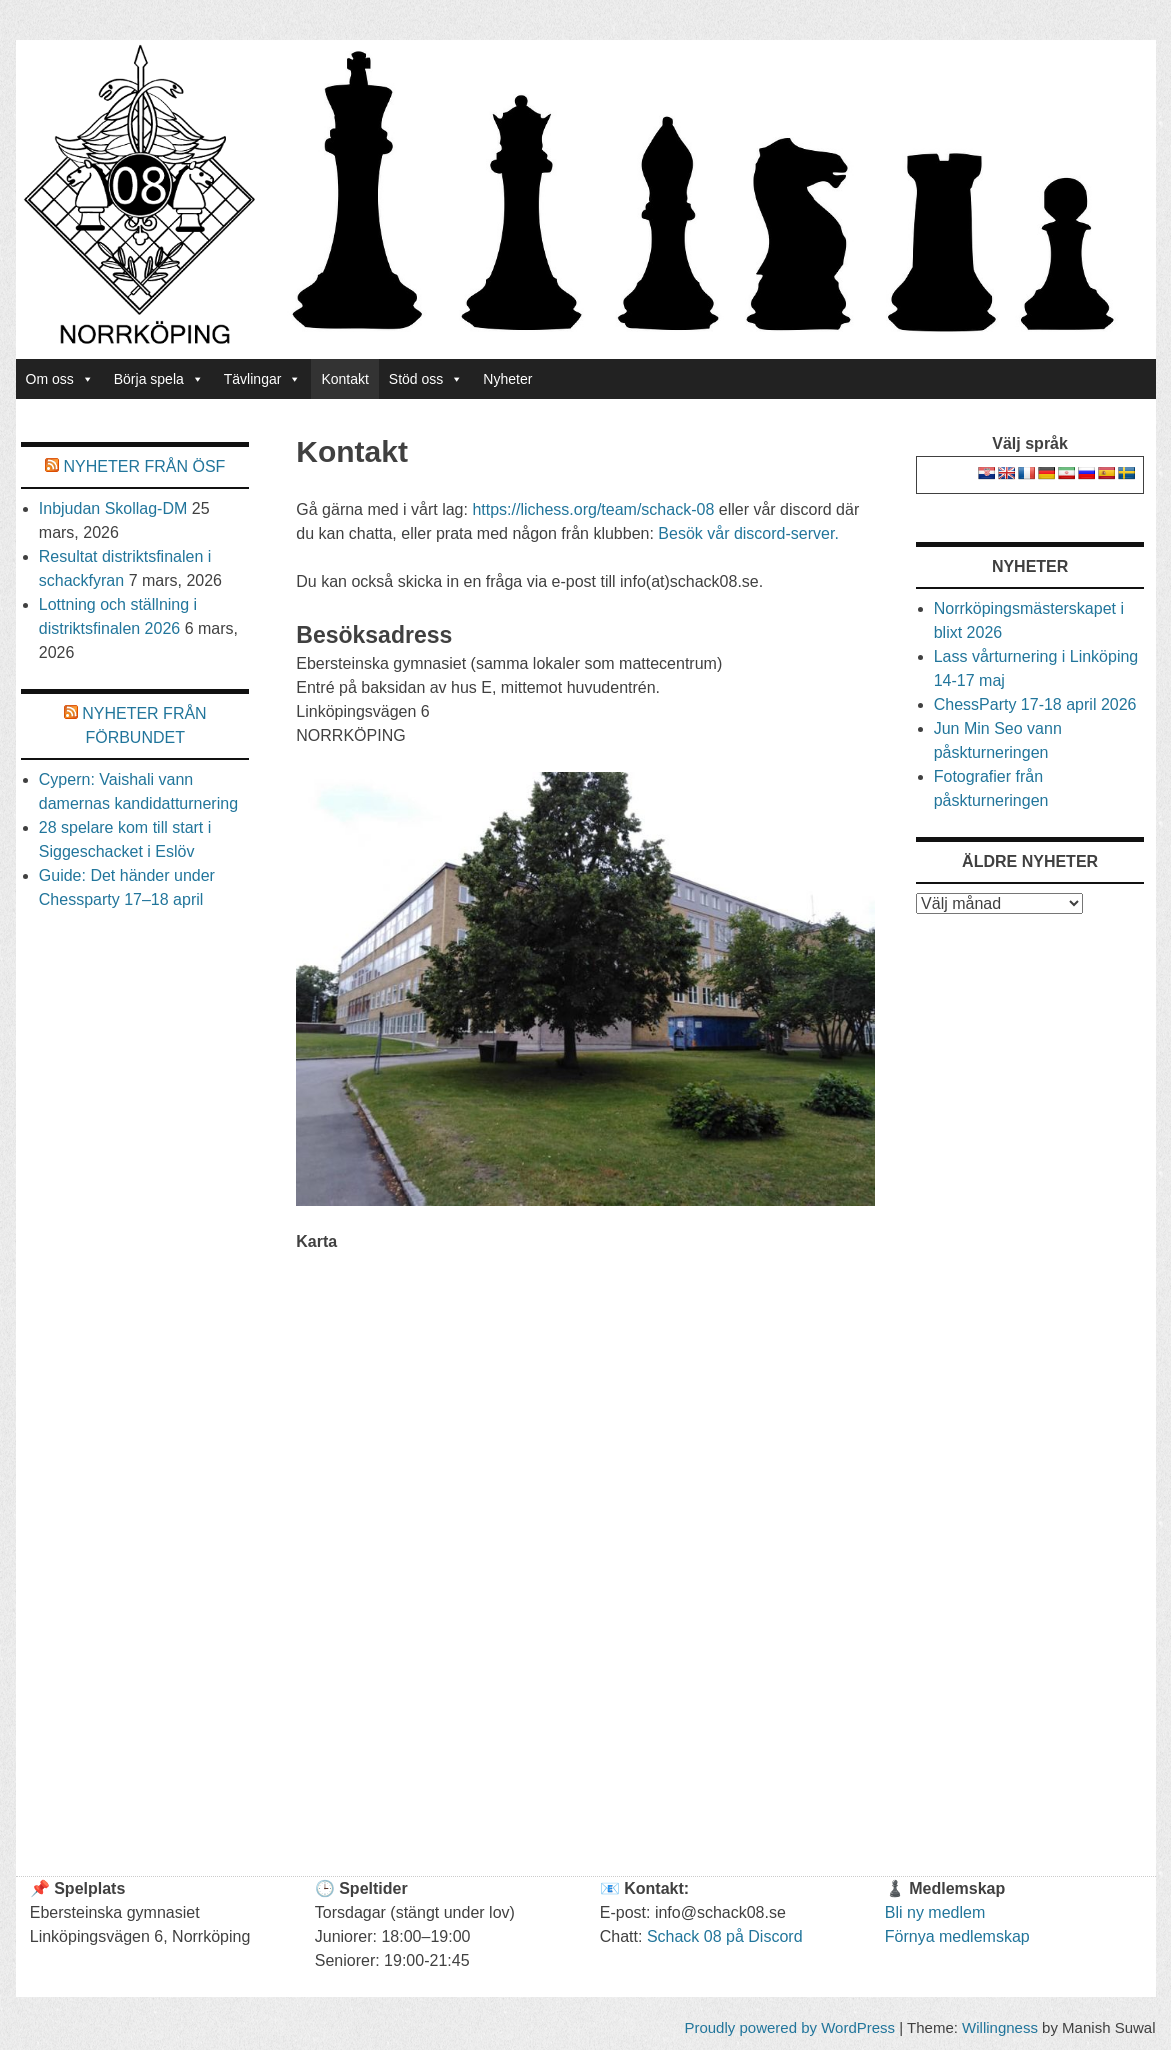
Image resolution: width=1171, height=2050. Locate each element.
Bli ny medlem (935, 1912)
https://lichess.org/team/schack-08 (593, 509)
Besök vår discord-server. (748, 533)
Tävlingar (263, 379)
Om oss (60, 379)
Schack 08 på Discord (725, 1936)
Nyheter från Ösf (145, 466)
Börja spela (159, 379)
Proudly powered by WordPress (789, 2027)
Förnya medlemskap (957, 1936)
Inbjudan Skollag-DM (113, 508)
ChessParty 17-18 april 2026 (1035, 704)
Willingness (1000, 2027)
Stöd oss (426, 379)
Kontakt (344, 379)
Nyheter (507, 379)
